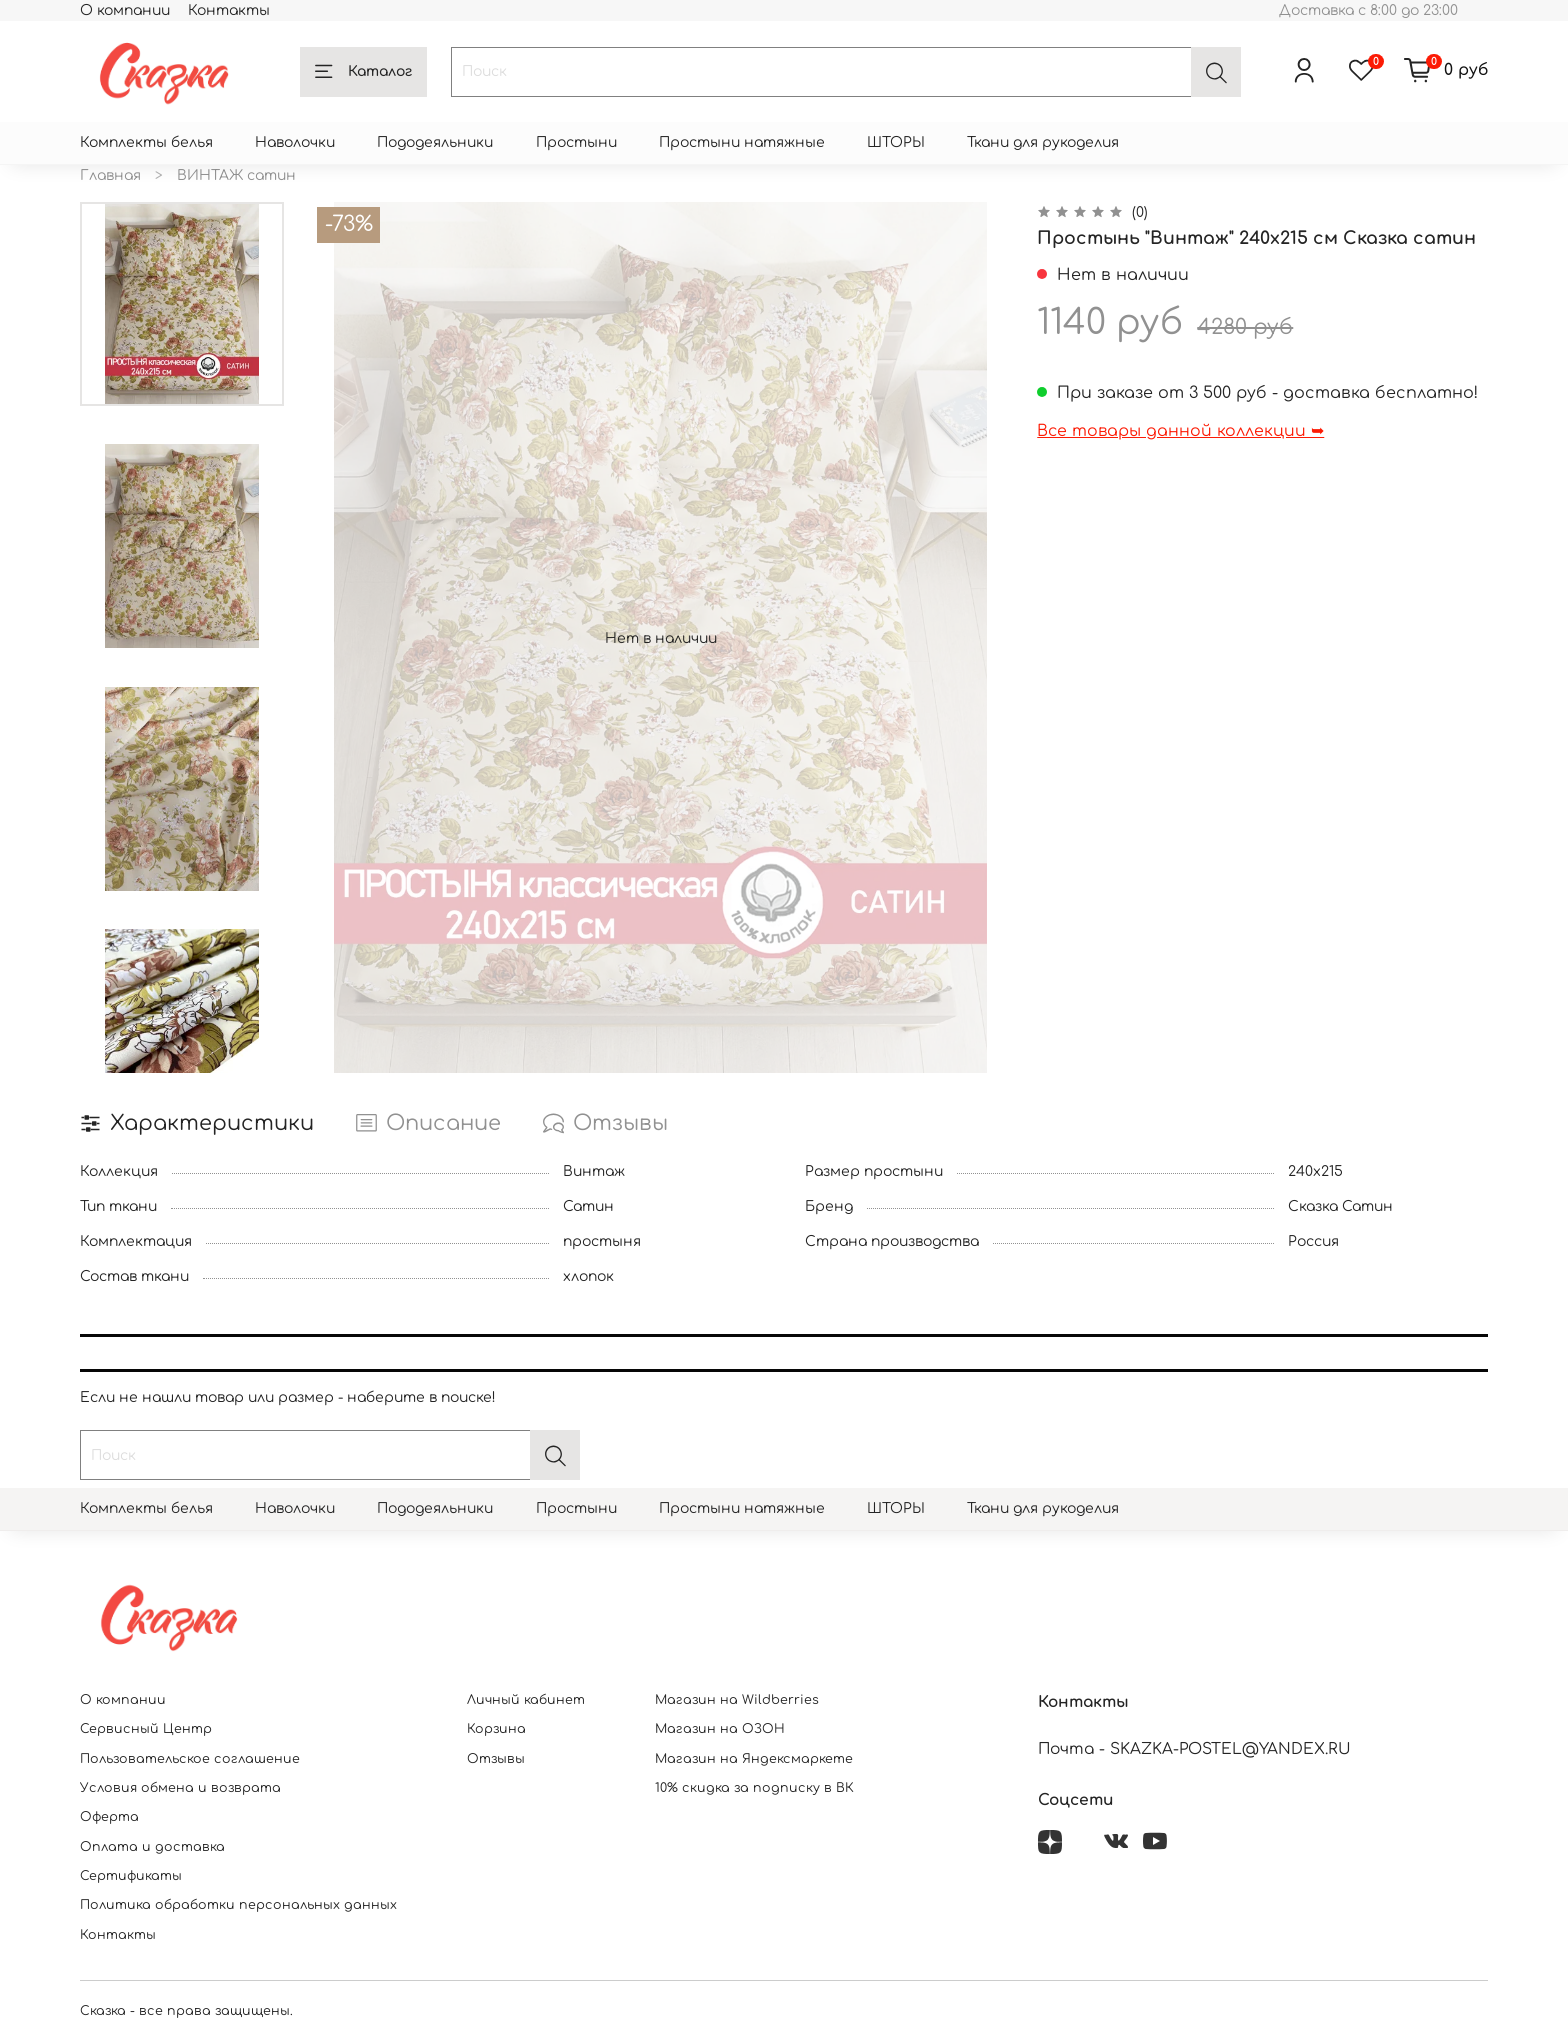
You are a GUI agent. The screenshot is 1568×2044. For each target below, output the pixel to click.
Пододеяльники (435, 142)
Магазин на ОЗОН (720, 1729)
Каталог (363, 72)
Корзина (496, 1729)
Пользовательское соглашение (190, 1759)
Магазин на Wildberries (737, 1700)
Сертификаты (131, 1876)
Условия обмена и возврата (180, 1788)
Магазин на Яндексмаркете (754, 1759)
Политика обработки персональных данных (238, 1905)
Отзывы (496, 1759)
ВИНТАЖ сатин (236, 175)
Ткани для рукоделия (1043, 142)
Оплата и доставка (152, 1847)
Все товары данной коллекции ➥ (1180, 431)
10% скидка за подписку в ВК (754, 1788)
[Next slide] (182, 1050)
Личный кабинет (526, 1700)
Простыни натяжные (742, 142)
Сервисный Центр (146, 1729)
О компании (125, 10)
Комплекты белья (146, 142)
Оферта (109, 1817)
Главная (110, 175)
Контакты (229, 10)
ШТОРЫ (896, 142)
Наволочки (295, 142)
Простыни (576, 142)
